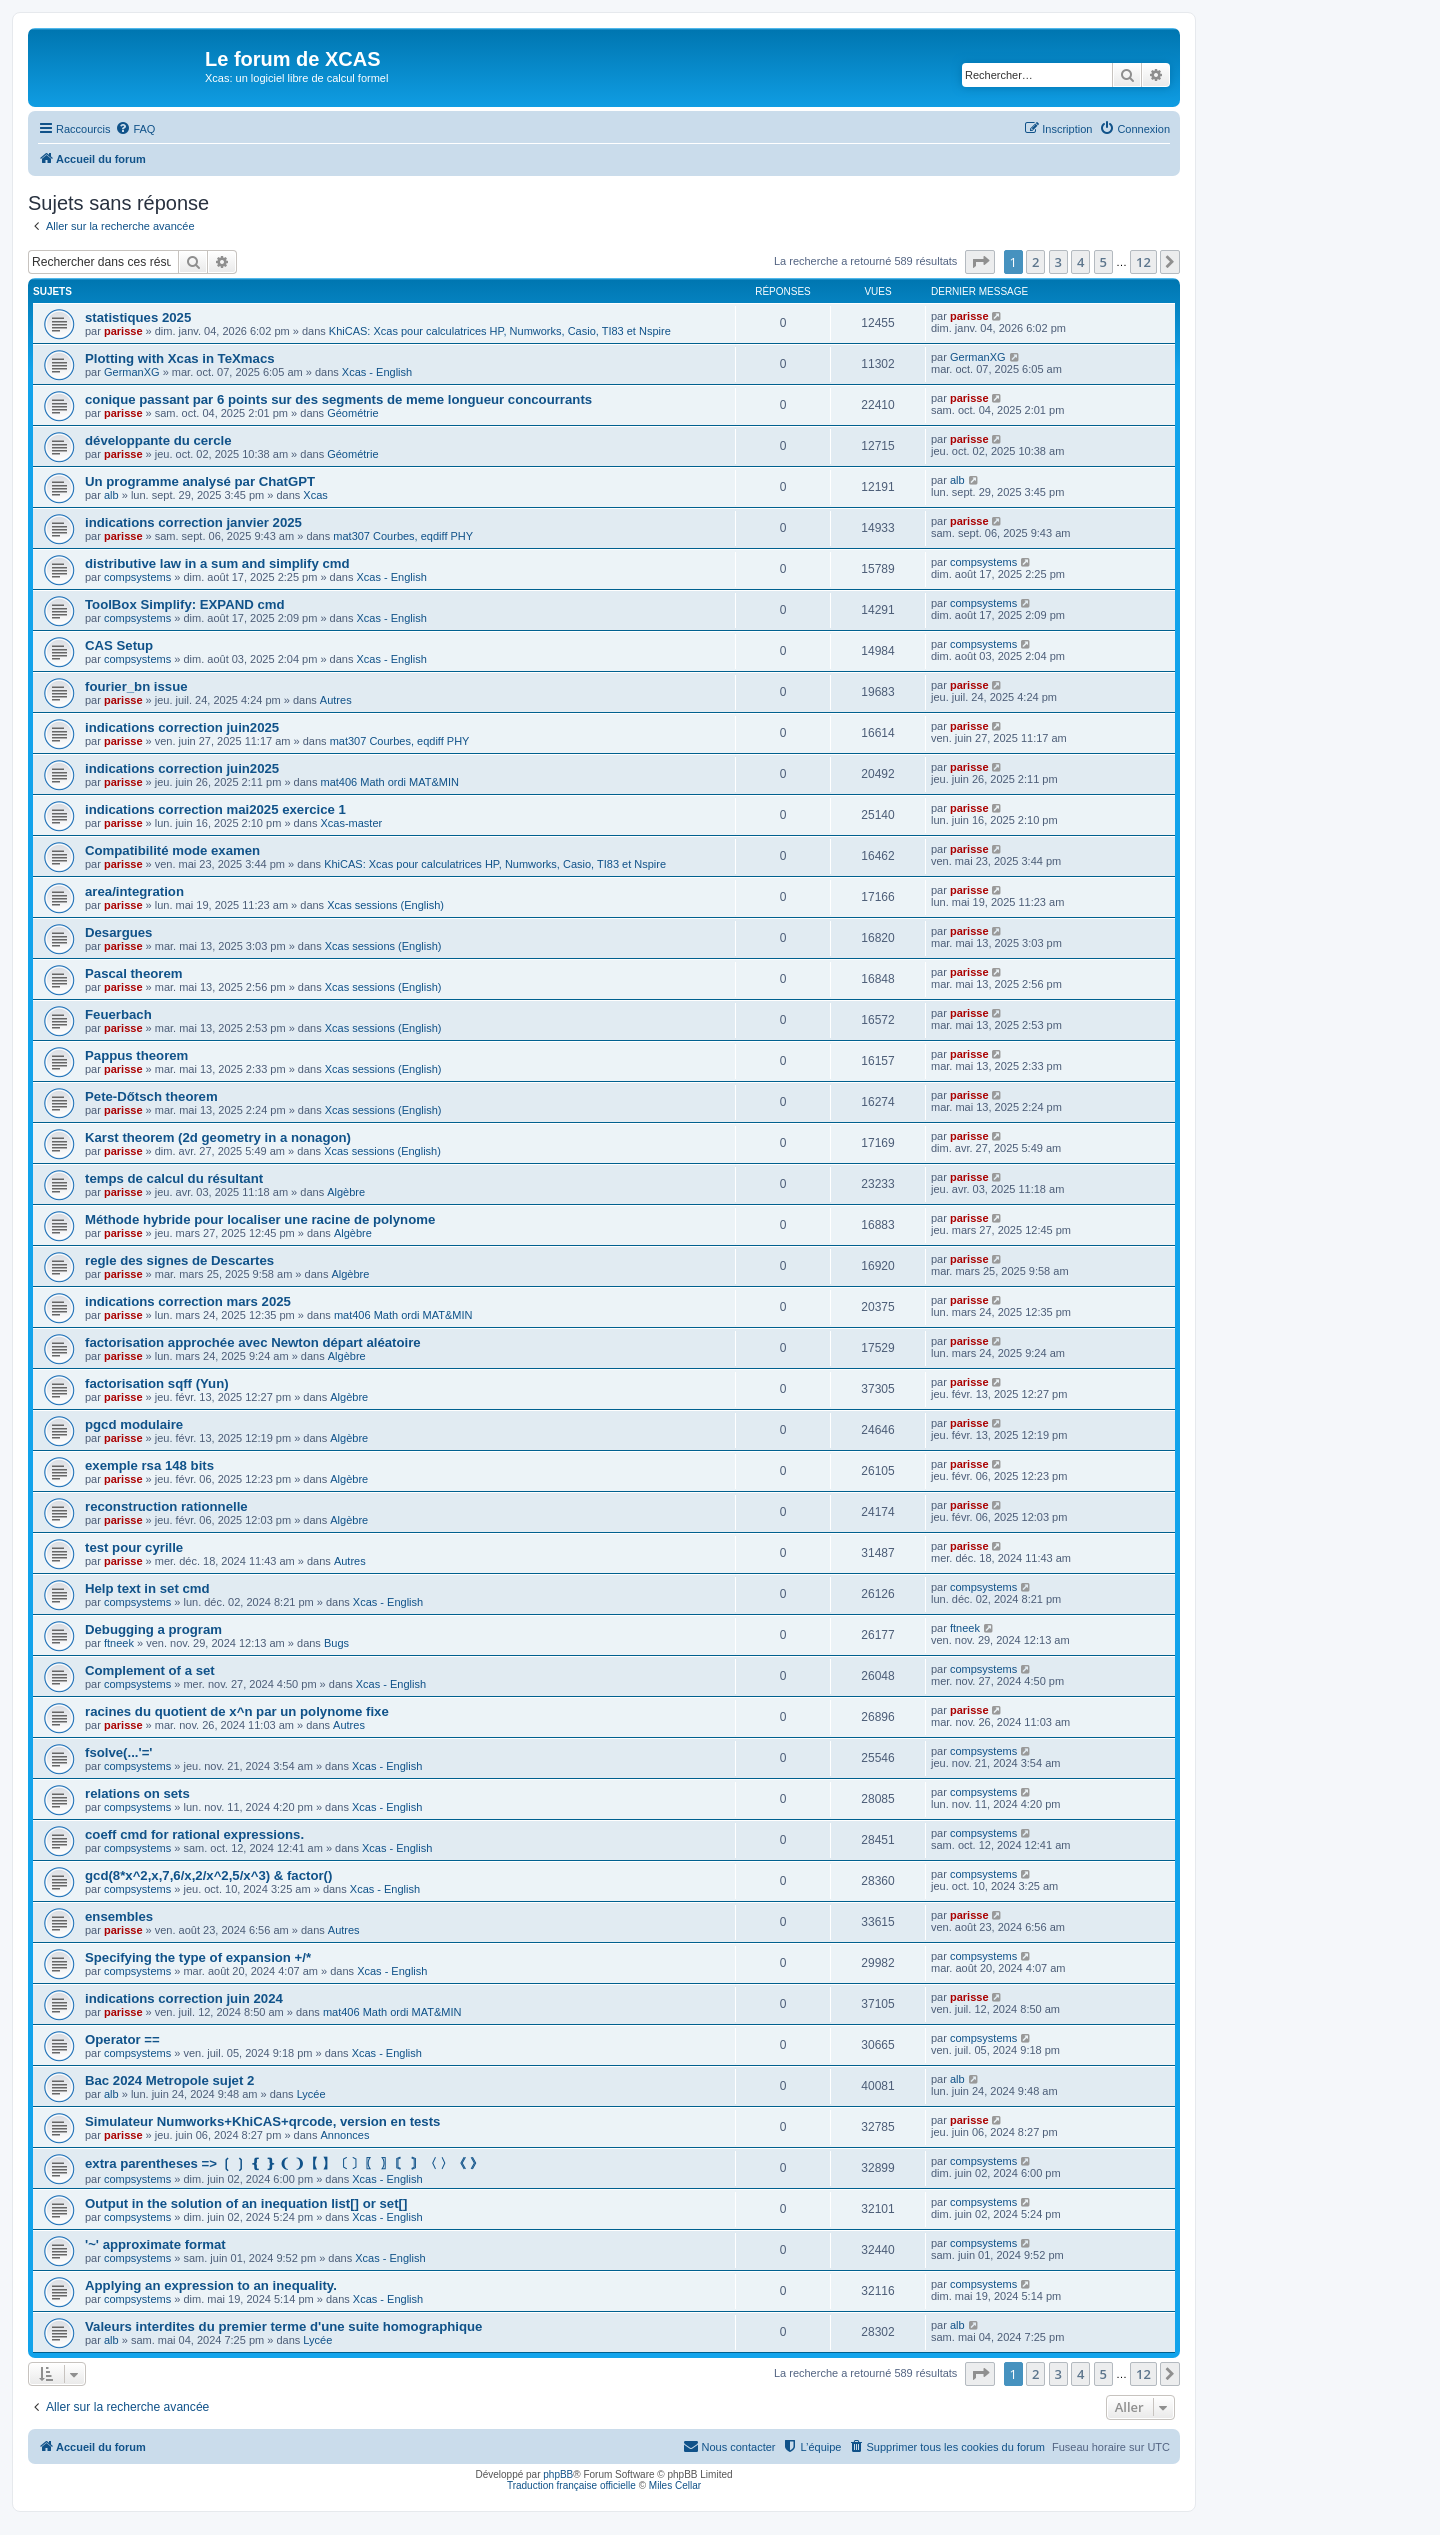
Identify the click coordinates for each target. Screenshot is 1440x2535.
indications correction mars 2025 (188, 1301)
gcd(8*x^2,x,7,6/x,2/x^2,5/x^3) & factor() (208, 1875)
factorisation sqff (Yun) (157, 1383)
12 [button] (1143, 262)
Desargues (118, 932)
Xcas (315, 495)
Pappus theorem (136, 1055)
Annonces (344, 2135)
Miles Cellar (675, 2485)
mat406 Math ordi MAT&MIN (389, 782)
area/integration (134, 891)
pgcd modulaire (134, 1424)
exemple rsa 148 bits (149, 1465)
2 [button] (1035, 262)
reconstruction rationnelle (166, 1506)
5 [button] (1103, 262)
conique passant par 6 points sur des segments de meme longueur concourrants (338, 399)
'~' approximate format (155, 2244)
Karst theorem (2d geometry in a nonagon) (218, 1137)
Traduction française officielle (571, 2485)
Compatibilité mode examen (172, 850)
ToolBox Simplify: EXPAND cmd (185, 604)
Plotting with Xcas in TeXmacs (180, 358)
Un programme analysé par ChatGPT (200, 481)
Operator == (122, 2039)
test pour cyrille (134, 1547)
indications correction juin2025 (182, 727)
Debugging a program (153, 1629)
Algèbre (346, 1192)
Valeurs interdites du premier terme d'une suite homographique (283, 2326)
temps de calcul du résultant (174, 1178)
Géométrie (352, 413)
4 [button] (1080, 262)
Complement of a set (150, 1670)
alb (111, 495)
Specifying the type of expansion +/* (198, 1957)
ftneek (119, 1643)
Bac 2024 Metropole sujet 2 (169, 2080)
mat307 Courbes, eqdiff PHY (403, 536)
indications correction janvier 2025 (193, 522)
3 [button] (1058, 262)
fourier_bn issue (136, 686)
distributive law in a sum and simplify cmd (217, 563)
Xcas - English (377, 372)
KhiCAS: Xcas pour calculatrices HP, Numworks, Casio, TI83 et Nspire (500, 331)
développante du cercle (158, 440)
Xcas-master (351, 823)
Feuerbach (118, 1014)
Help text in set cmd (147, 1588)
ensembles (119, 1916)
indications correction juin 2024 (184, 1998)
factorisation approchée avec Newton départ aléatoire (253, 1342)
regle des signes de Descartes (179, 1260)
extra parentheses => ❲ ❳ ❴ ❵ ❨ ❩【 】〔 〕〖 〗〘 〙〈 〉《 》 (284, 2163)
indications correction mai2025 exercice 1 (215, 809)
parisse (123, 331)
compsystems (137, 577)
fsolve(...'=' (118, 1752)
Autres (336, 700)
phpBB (558, 2474)
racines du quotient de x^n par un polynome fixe (237, 1711)
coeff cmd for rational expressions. (194, 1834)
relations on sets (137, 1793)
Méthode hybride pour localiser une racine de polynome (260, 1219)
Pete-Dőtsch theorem (151, 1096)
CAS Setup (119, 645)
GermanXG (132, 372)
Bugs (336, 1643)
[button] (980, 262)
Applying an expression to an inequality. (211, 2285)
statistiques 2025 (138, 317)
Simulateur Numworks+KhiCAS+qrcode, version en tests (262, 2121)
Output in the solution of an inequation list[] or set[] (246, 2203)
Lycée (311, 2094)
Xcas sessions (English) (385, 905)
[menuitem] (135, 129)
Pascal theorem (134, 973)
